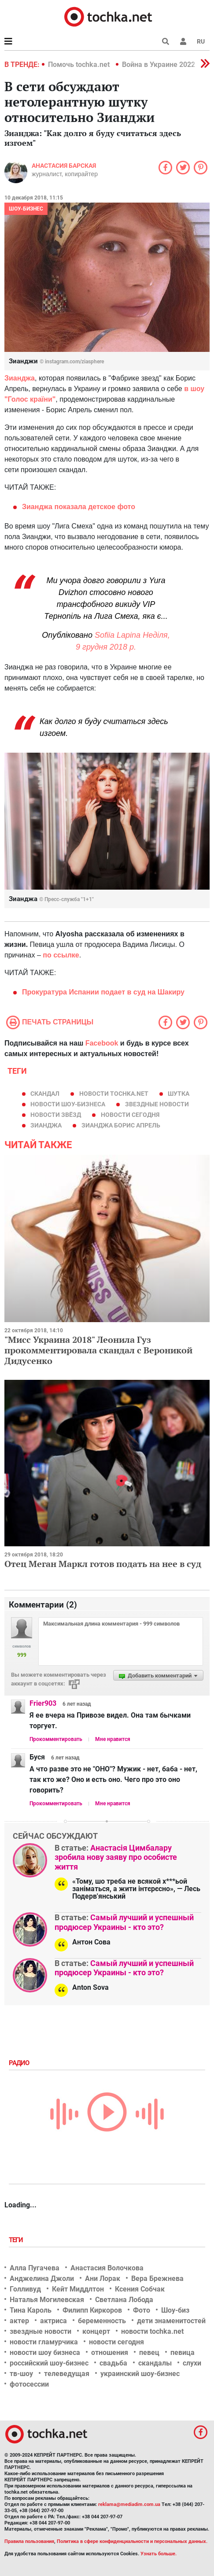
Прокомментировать (56, 1739)
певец (149, 2352)
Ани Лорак (102, 2278)
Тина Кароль (31, 2310)
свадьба (113, 2363)
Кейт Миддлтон (78, 2289)
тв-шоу (21, 2373)
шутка (178, 1093)
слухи (192, 2363)
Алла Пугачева (34, 2268)
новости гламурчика (44, 2342)
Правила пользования (29, 2541)
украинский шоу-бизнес (140, 2373)
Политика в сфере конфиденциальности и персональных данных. (132, 2541)
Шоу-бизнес (26, 209)
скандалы (155, 2363)
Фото (141, 2310)
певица (182, 2352)
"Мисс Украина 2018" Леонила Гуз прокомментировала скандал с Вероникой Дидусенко (98, 1350)
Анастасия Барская (64, 165)
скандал (44, 1093)
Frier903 (43, 1703)
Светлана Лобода (124, 2299)
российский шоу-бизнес (49, 2363)
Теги (17, 2240)
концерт (96, 2331)
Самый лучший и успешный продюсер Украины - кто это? (124, 1922)
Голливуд (25, 2289)
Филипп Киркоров (92, 2310)
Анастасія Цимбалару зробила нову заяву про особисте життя (116, 1857)
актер (19, 2321)
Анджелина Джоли (42, 2278)
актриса (53, 2321)
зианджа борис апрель (120, 1125)
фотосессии (29, 2384)
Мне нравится (112, 1739)
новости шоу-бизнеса (67, 1104)
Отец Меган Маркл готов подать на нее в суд (102, 1564)
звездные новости (157, 1104)
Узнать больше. (158, 2554)
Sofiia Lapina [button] (117, 635)
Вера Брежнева (157, 2278)
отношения (109, 2352)
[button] (183, 41)
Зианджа (19, 378)
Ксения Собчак (140, 2289)
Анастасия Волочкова (107, 2268)
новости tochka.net (113, 1093)
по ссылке (61, 955)
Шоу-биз (175, 2310)
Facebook (101, 1043)
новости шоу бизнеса (45, 2352)
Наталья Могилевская (47, 2299)
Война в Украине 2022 (158, 64)
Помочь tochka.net (79, 64)
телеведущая (66, 2373)
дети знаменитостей (171, 2321)
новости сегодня (130, 1114)
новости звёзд (55, 1114)
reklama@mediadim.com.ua (129, 2504)
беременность (102, 2321)
